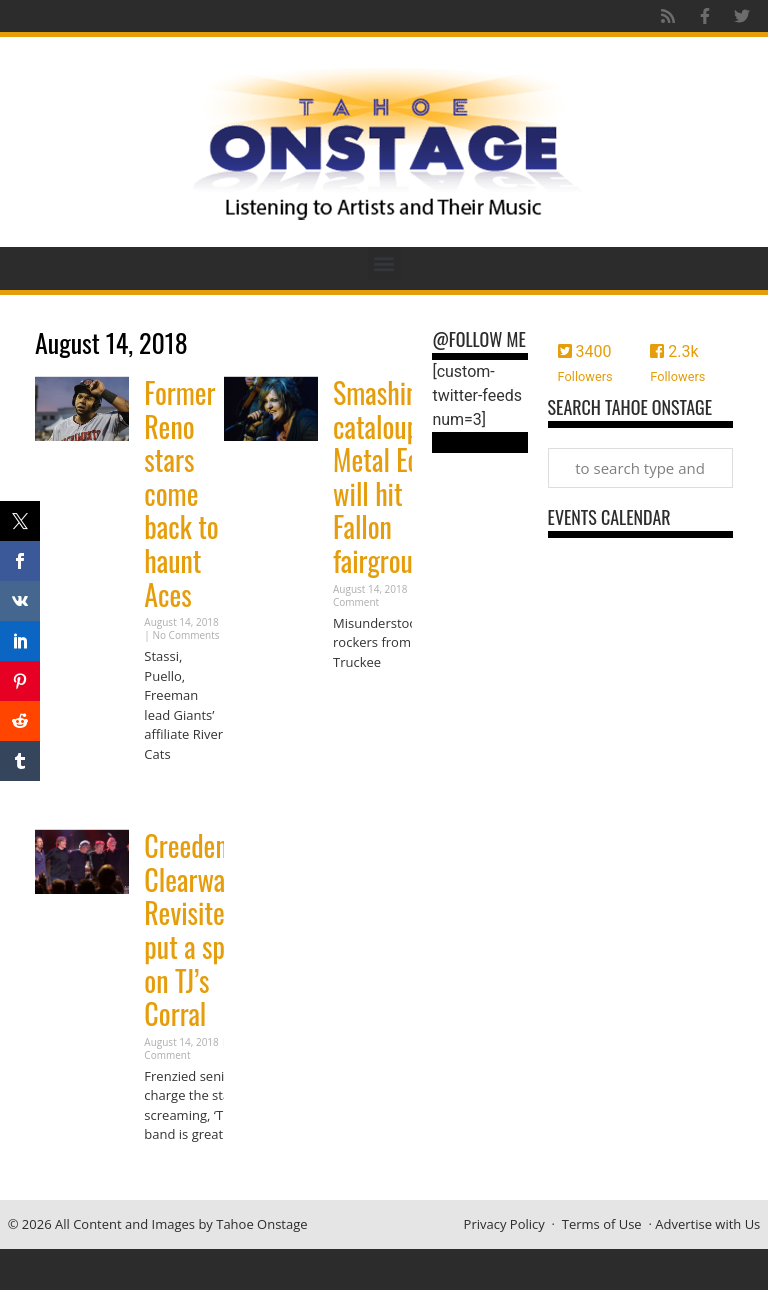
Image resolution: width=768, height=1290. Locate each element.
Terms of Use (602, 1224)
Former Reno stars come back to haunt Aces (181, 493)
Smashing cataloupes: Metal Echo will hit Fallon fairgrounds (390, 476)
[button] (384, 263)
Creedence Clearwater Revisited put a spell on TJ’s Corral (199, 929)
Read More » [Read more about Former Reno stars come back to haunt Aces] (179, 792)
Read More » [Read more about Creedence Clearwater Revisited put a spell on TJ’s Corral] (179, 1173)
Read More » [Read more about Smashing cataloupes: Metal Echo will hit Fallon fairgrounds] (368, 700)
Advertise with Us (707, 1224)
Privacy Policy (504, 1224)
